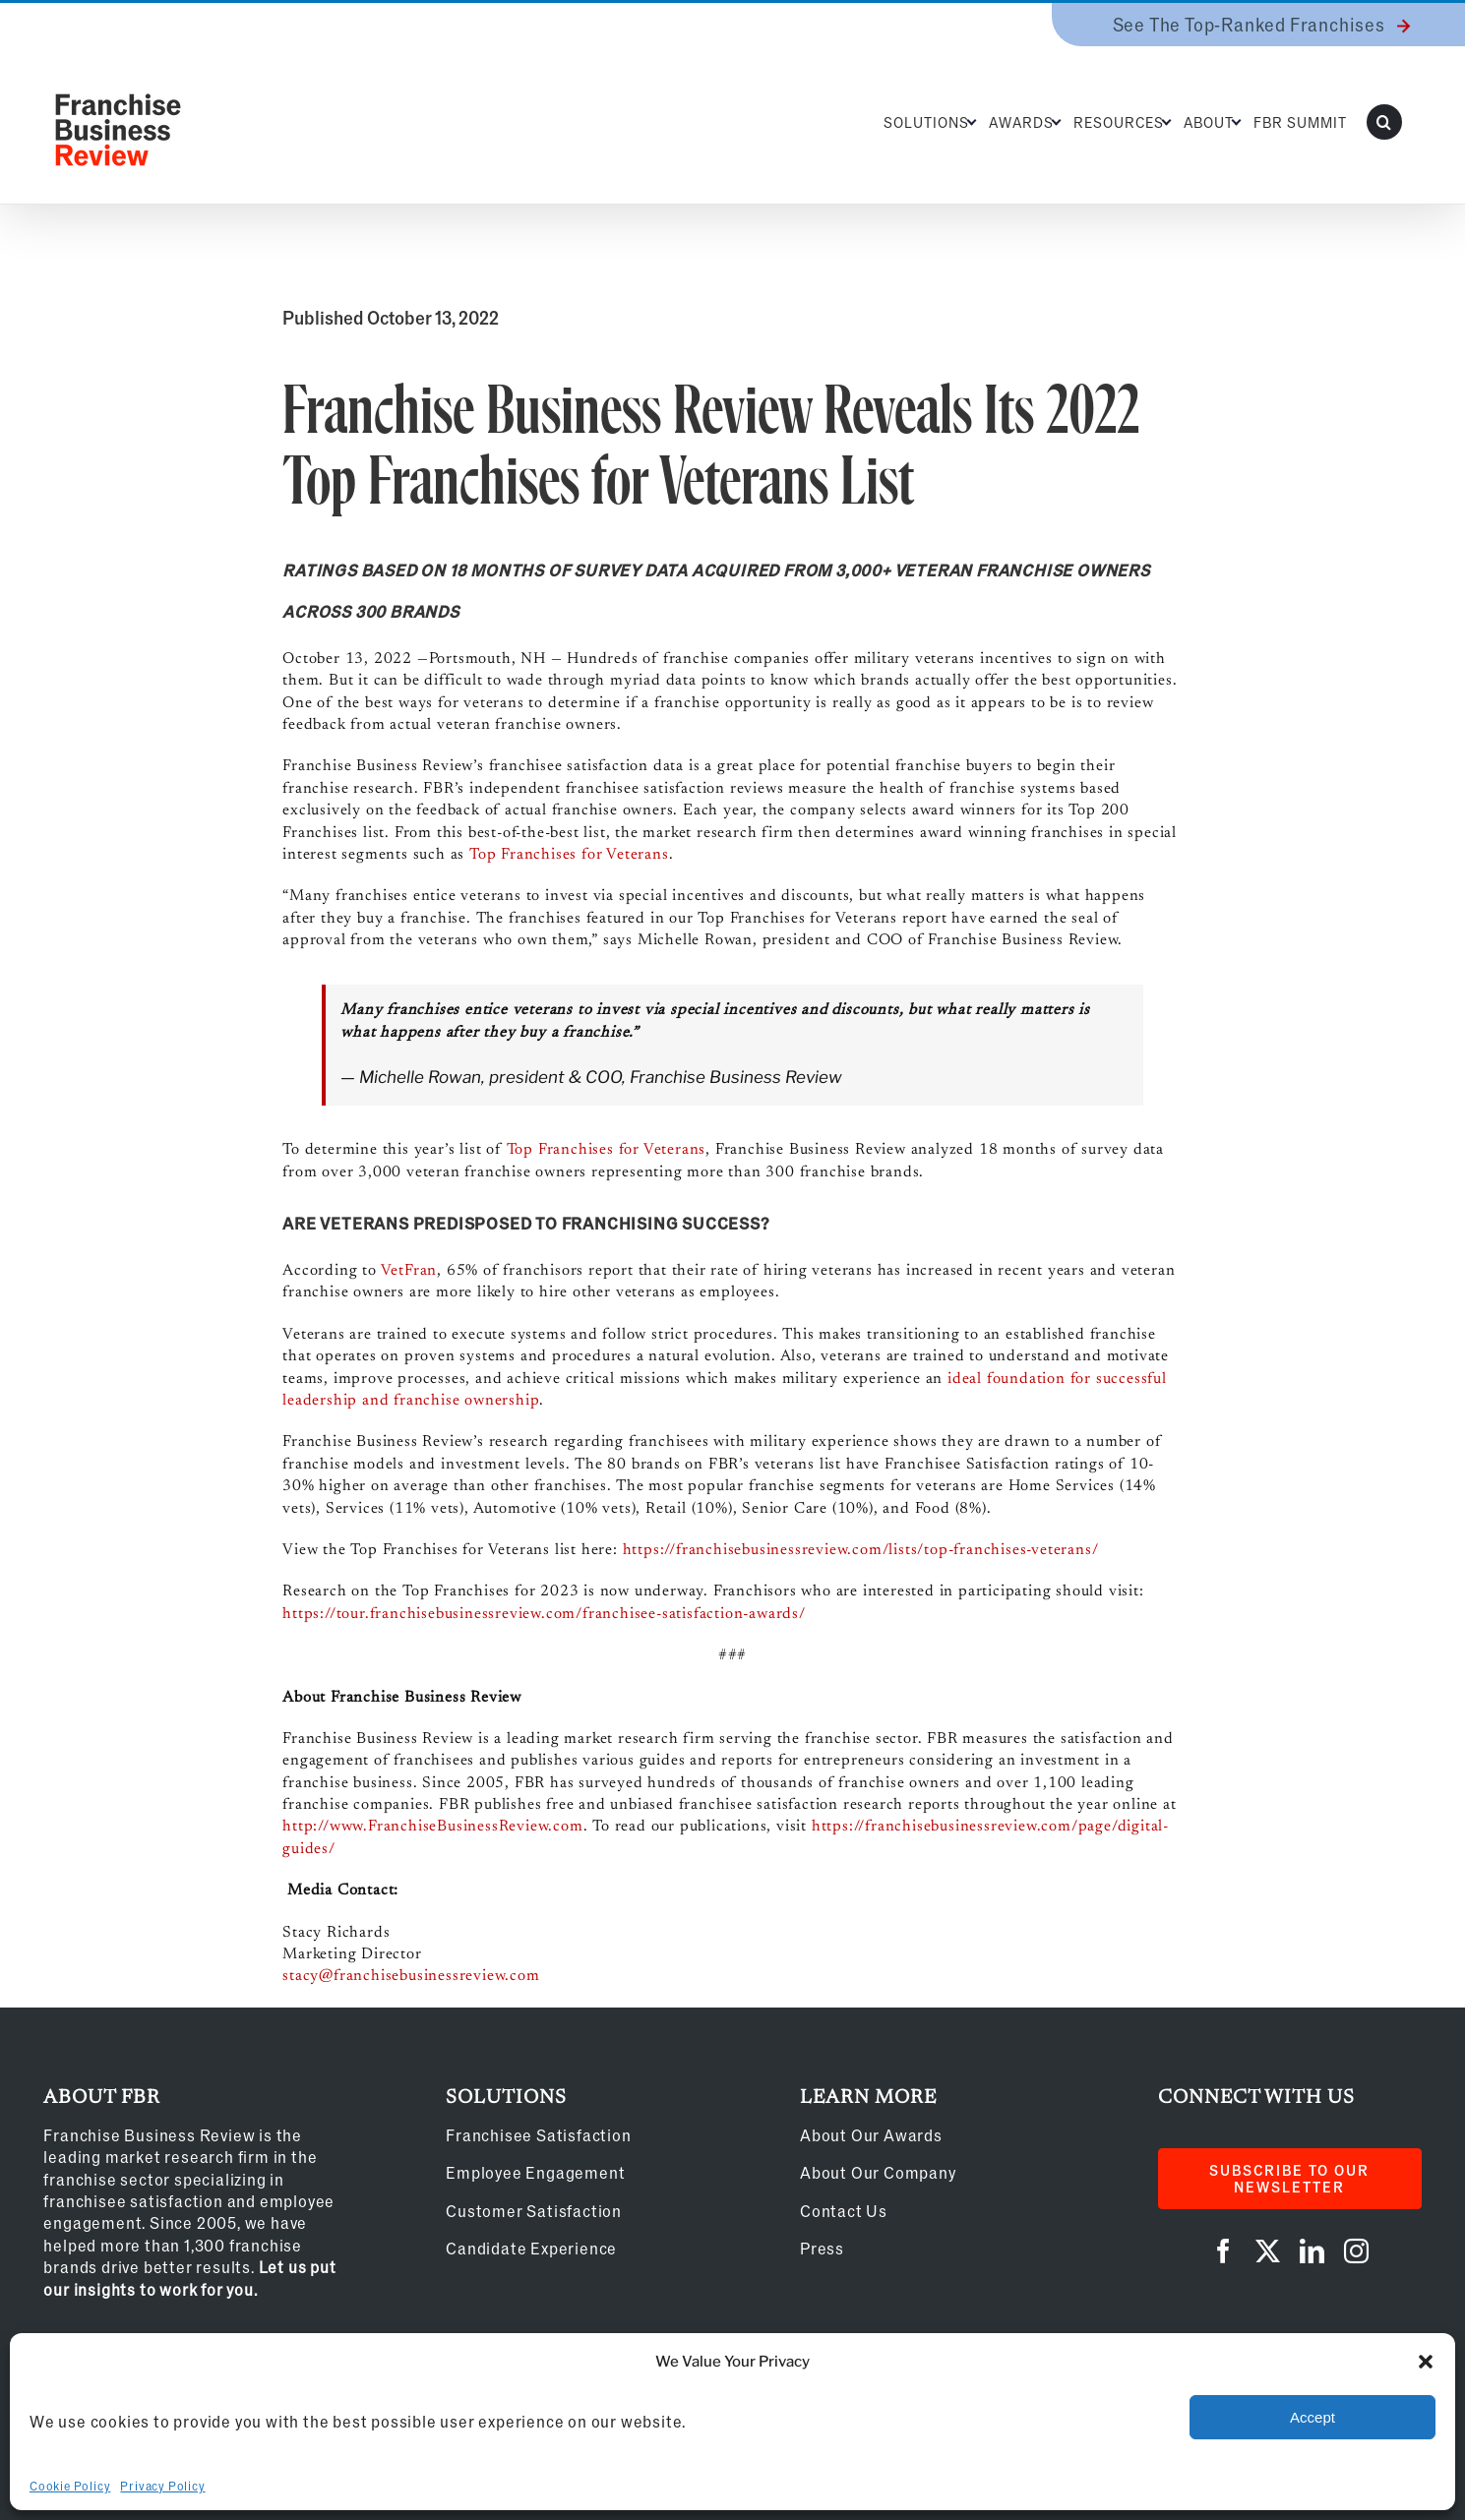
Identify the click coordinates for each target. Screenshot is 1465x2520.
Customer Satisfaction (534, 2210)
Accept (1312, 2417)
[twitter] (1267, 2251)
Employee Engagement (535, 2172)
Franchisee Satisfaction (538, 2135)
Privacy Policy (162, 2485)
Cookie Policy (70, 2485)
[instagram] (1356, 2251)
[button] (1425, 2361)
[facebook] (1223, 2251)
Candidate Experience (531, 2248)
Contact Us (843, 2210)
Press (822, 2248)
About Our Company (878, 2172)
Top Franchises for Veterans (569, 855)
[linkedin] (1312, 2251)
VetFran (409, 1271)
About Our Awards (871, 2135)
